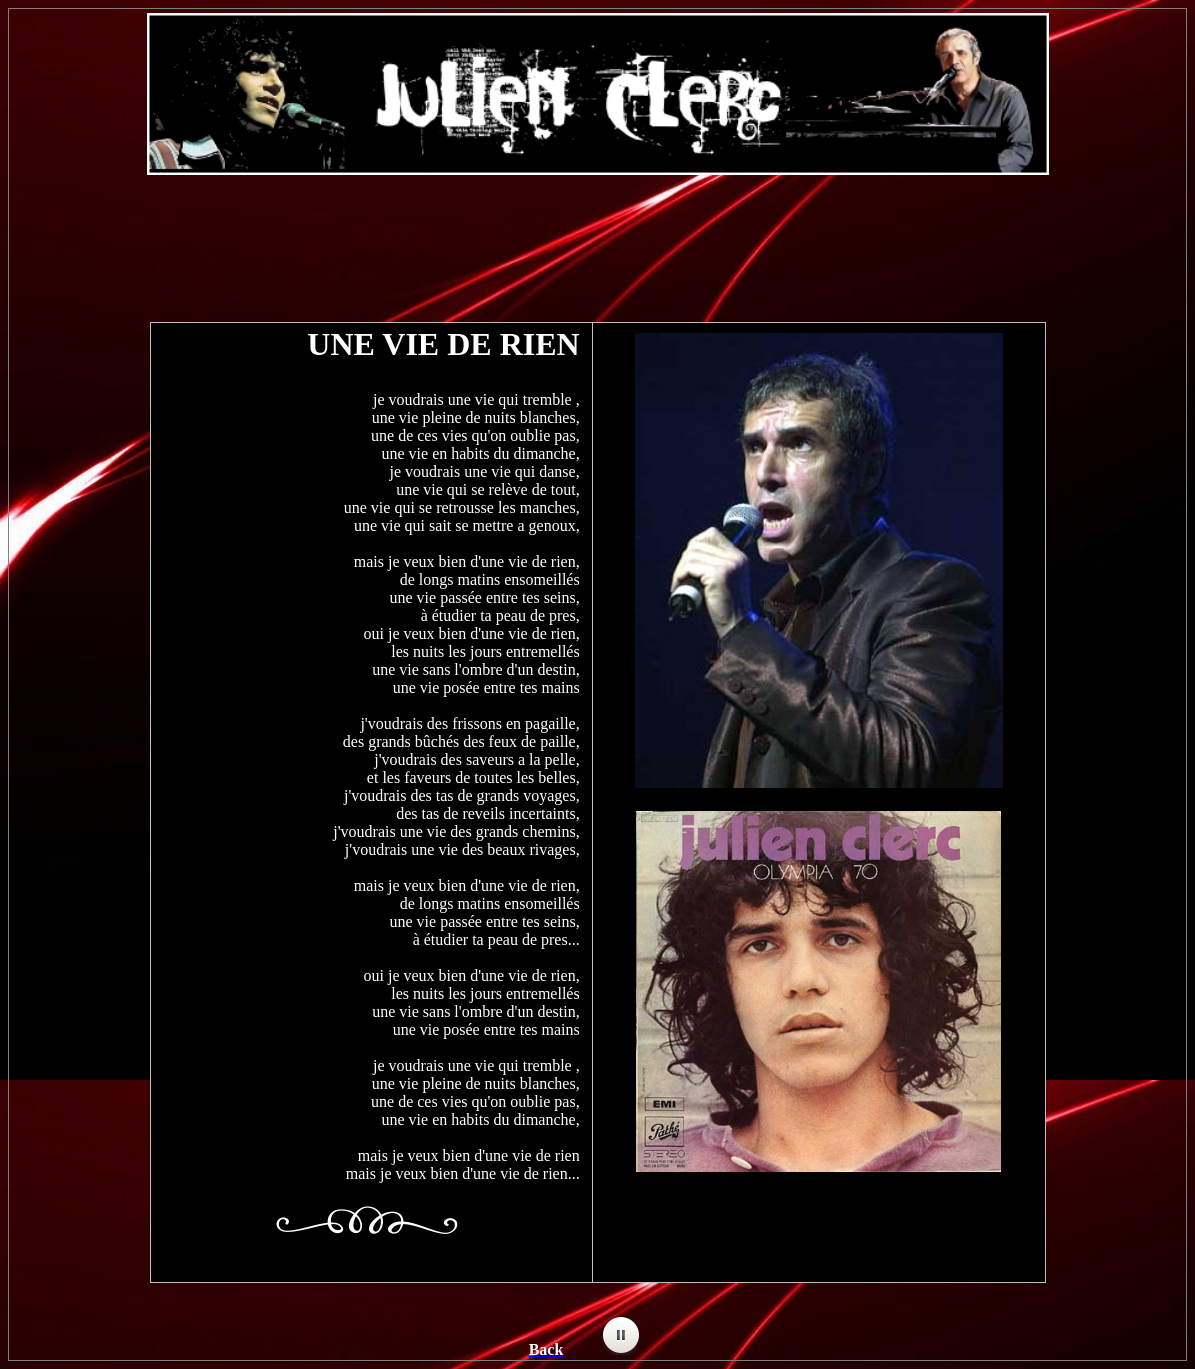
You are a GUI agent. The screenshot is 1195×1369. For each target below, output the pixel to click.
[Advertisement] (598, 239)
